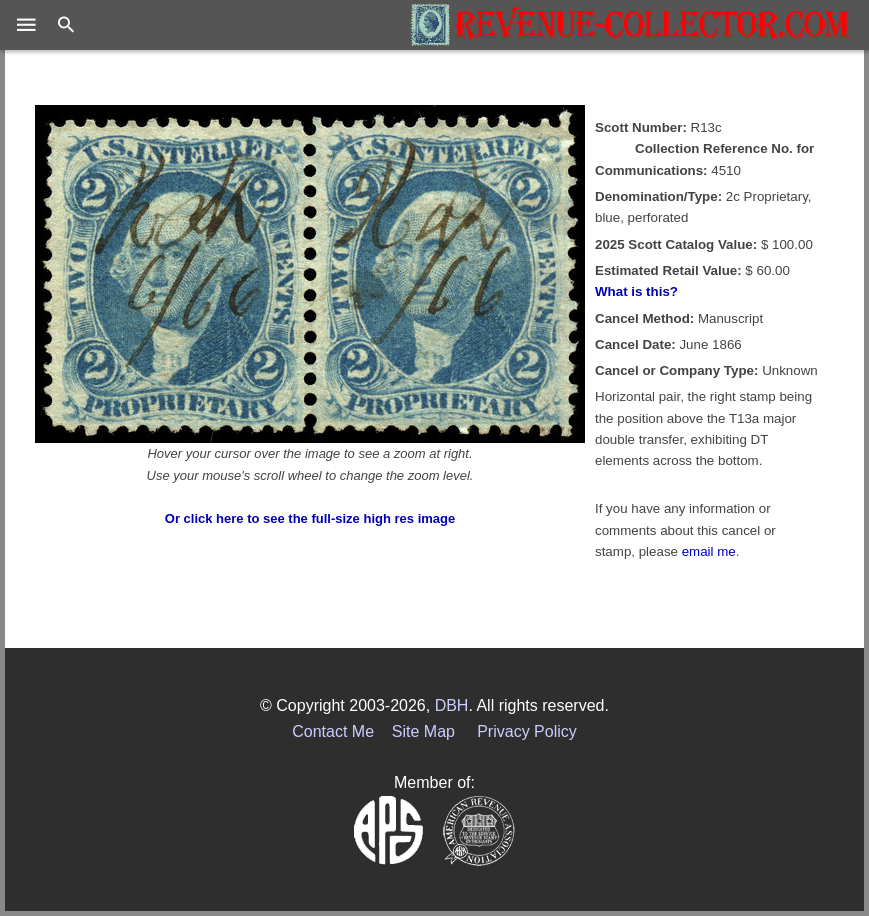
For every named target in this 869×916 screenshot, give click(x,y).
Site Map (423, 731)
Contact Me (333, 731)
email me (709, 551)
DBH (452, 705)
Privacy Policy (527, 731)
